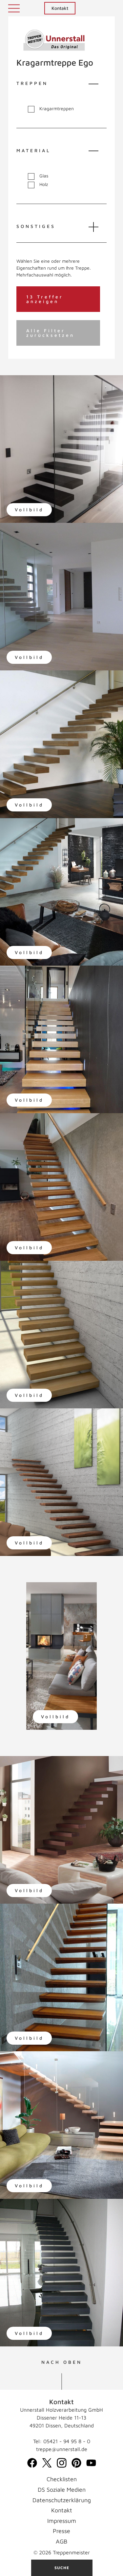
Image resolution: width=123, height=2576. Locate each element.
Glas (38, 176)
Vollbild (29, 509)
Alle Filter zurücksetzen (50, 333)
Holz (38, 184)
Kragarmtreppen (51, 109)
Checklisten (62, 2479)
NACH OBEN (61, 2362)
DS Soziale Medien (62, 2489)
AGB (61, 2541)
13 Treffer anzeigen (44, 299)
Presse (61, 2530)
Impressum (61, 2520)
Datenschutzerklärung (61, 2500)
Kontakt (59, 8)
